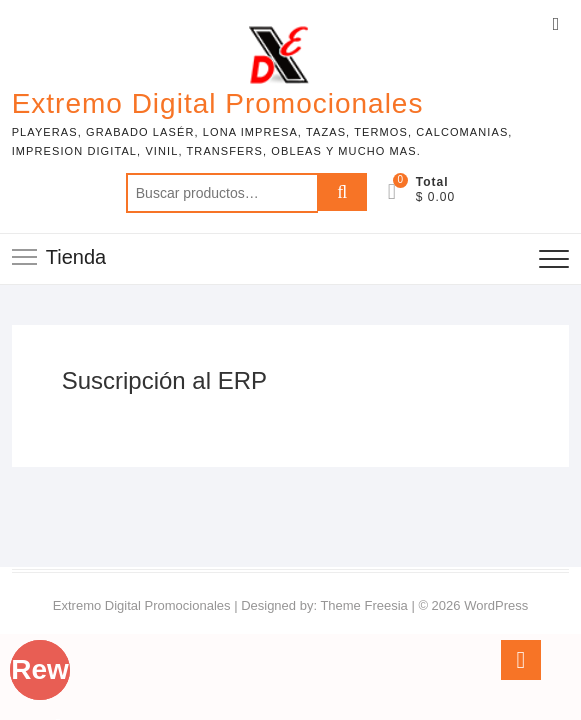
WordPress (496, 605)
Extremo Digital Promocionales (218, 103)
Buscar (342, 193)
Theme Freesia (363, 605)
